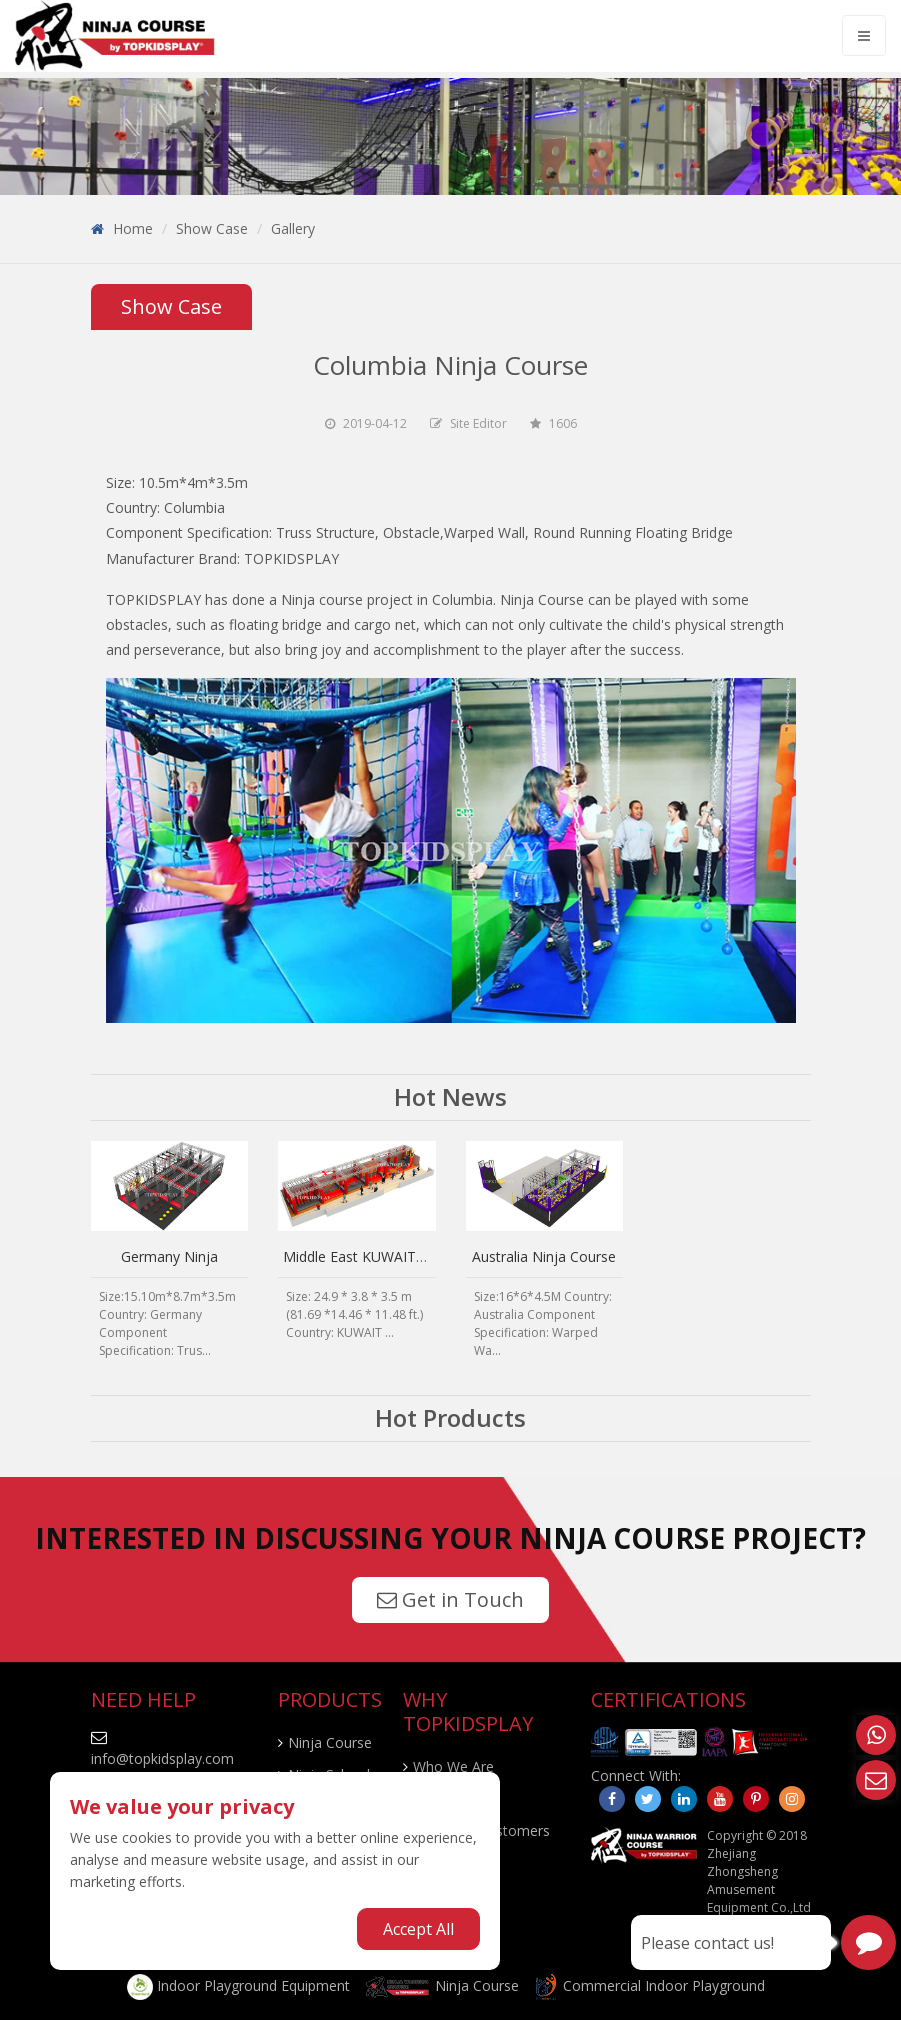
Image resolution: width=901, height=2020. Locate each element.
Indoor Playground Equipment (238, 1985)
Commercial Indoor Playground (649, 1985)
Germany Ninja (169, 1256)
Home (133, 228)
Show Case (212, 228)
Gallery (293, 228)
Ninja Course (330, 1742)
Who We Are (453, 1766)
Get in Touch (450, 1599)
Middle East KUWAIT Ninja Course (393, 1256)
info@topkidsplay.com (162, 1758)
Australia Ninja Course (544, 1256)
